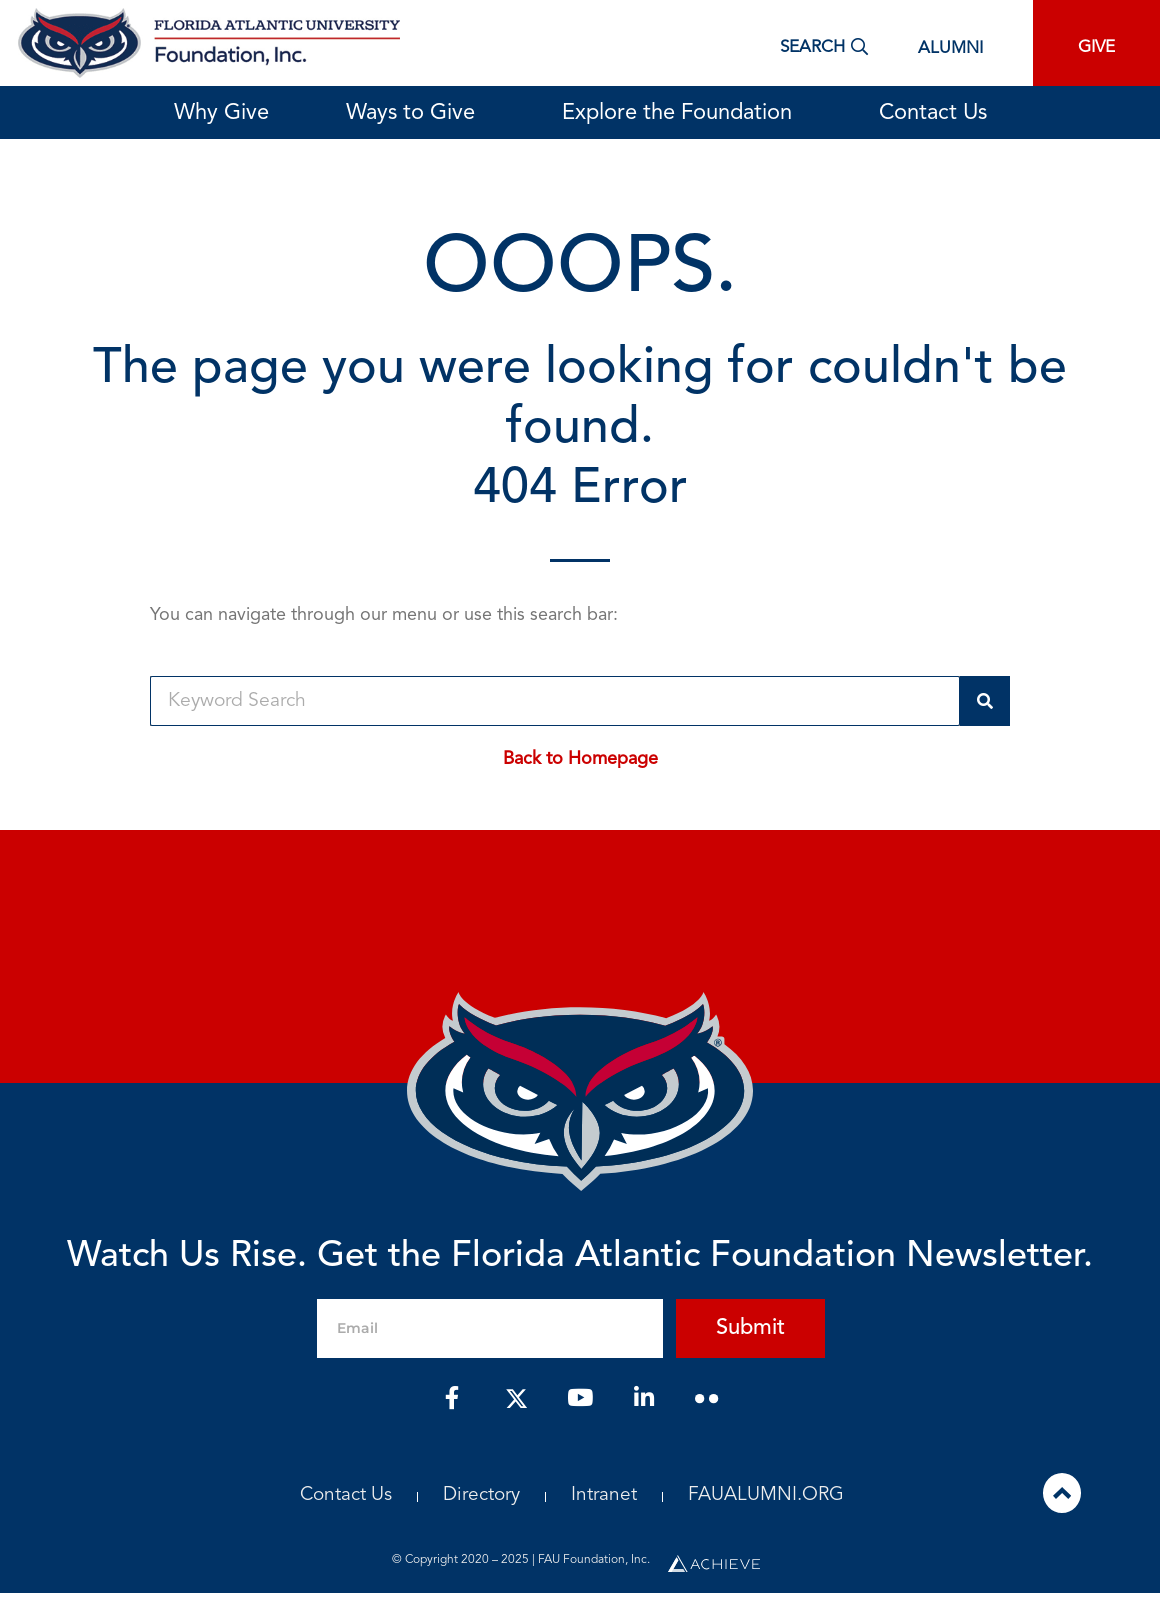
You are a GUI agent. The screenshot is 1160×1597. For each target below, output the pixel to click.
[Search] (985, 701)
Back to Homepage (580, 759)
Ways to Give (415, 113)
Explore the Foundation (682, 113)
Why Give (221, 113)
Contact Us (933, 113)
